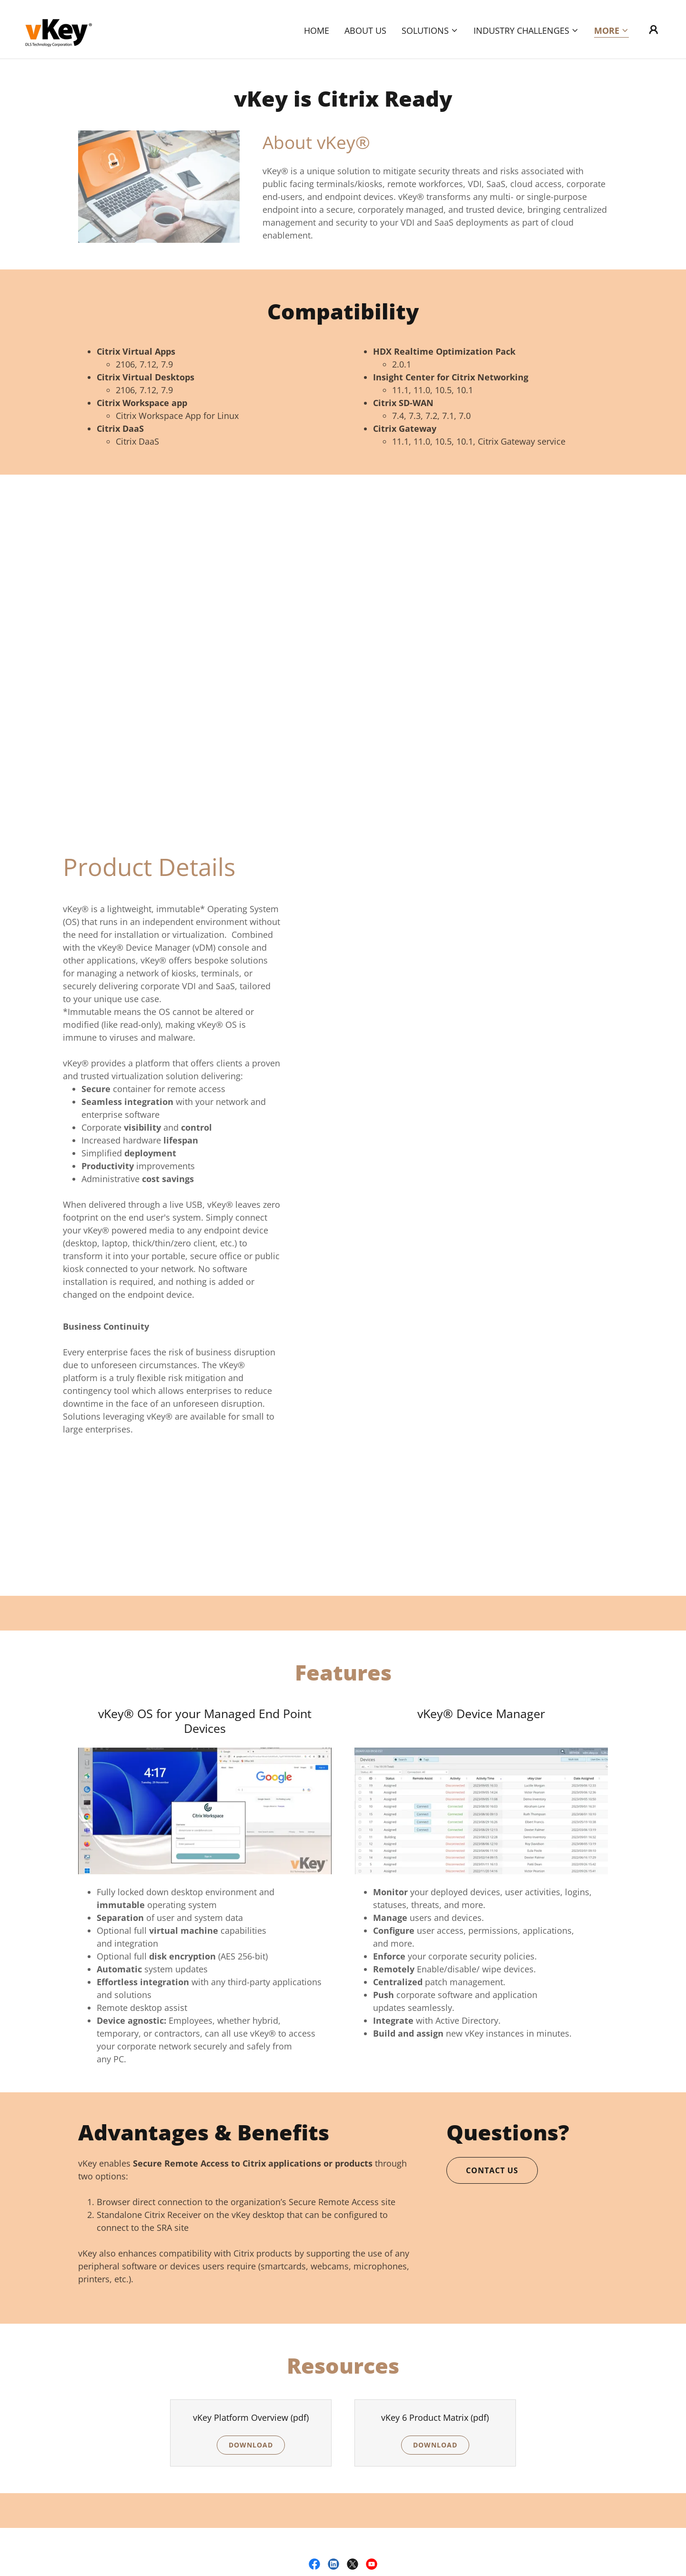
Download (251, 2444)
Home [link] (316, 30)
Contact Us (492, 2170)
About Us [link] (365, 30)
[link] (58, 28)
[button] (430, 30)
